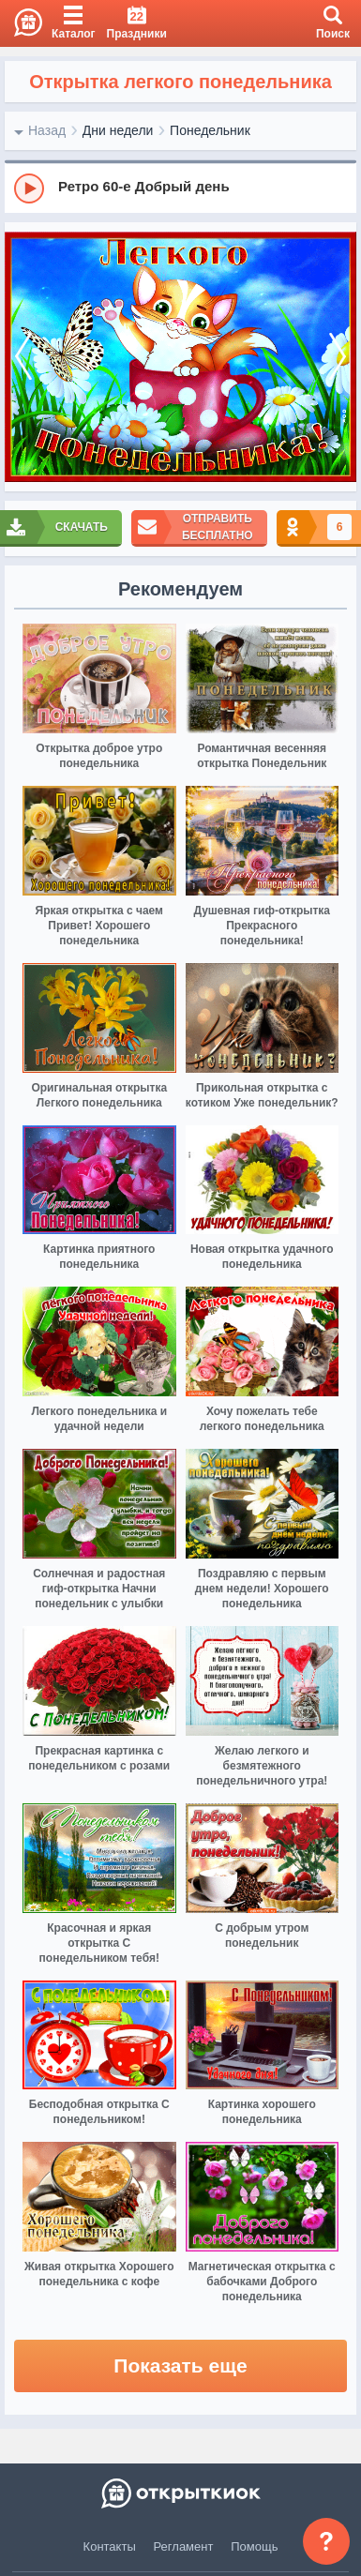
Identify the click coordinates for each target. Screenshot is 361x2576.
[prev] (23, 357)
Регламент (184, 2546)
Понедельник (210, 130)
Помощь (254, 2546)
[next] (337, 357)
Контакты (109, 2546)
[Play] (29, 188)
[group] (180, 187)
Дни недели (118, 130)
